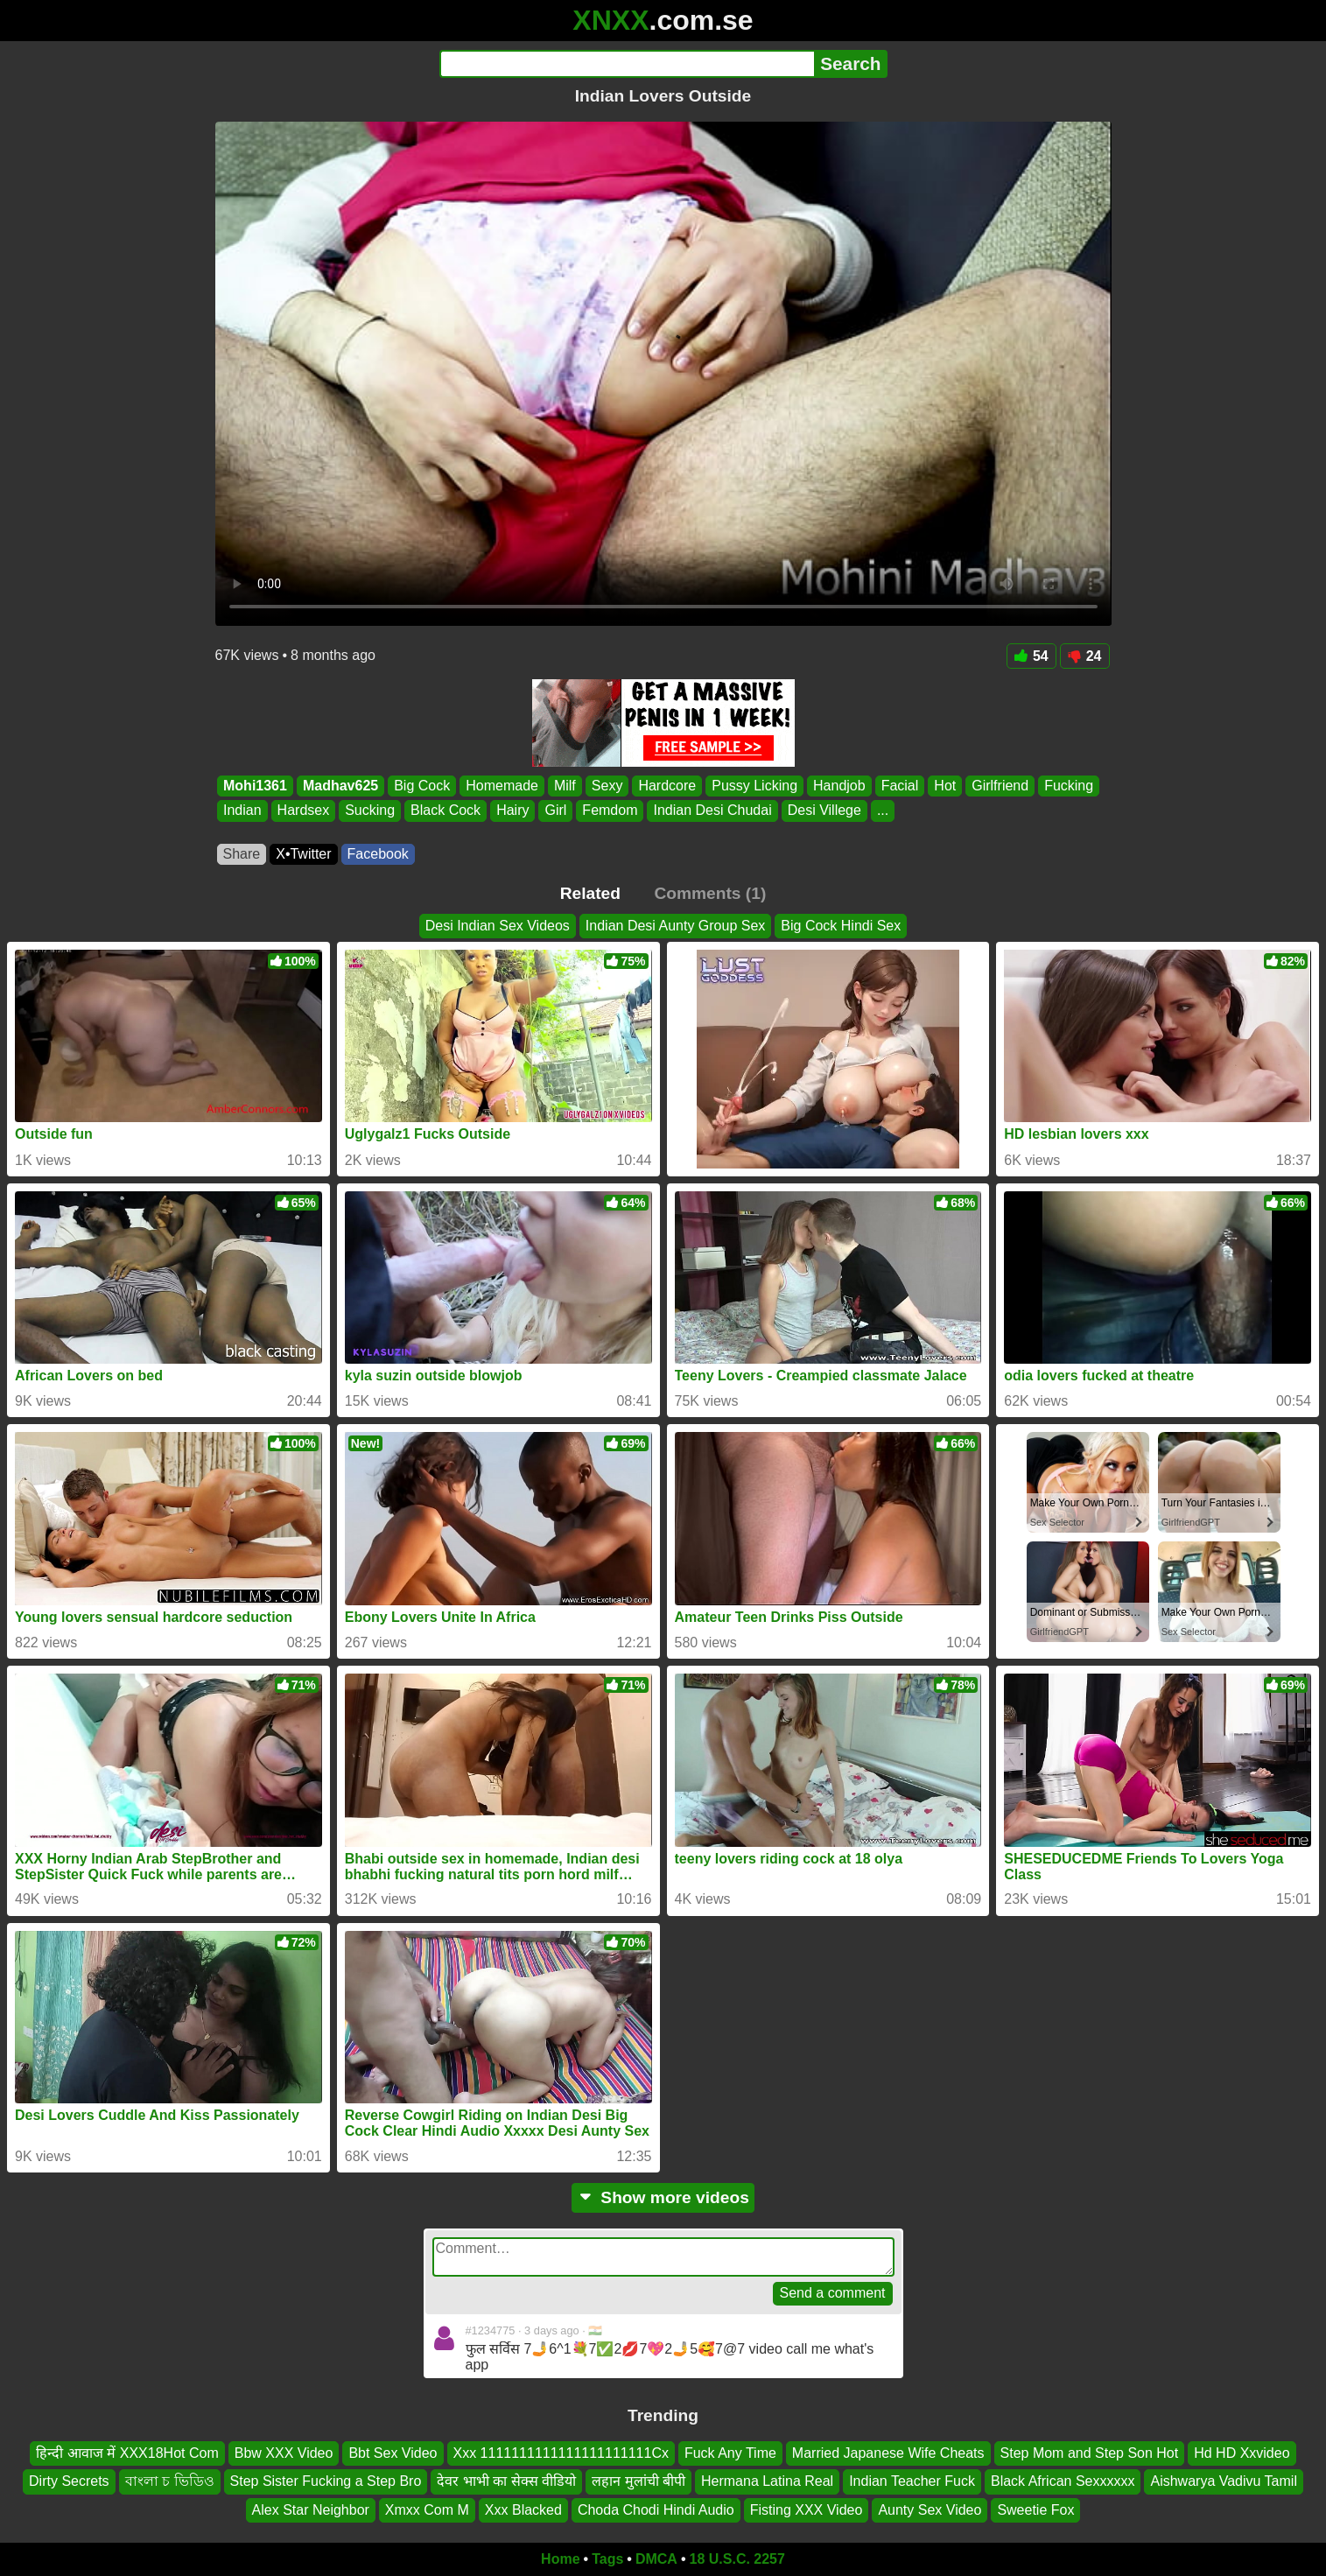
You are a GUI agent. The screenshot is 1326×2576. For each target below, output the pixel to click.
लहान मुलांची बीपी (638, 2481)
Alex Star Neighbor (310, 2509)
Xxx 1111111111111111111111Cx (561, 2453)
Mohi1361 (255, 785)
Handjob (839, 785)
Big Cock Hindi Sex (841, 925)
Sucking (370, 811)
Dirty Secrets (69, 2481)
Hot (945, 785)
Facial (899, 785)
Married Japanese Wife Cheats (888, 2453)
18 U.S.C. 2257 (737, 2558)
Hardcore (667, 785)
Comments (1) (710, 893)
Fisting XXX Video (806, 2509)
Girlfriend (1000, 785)
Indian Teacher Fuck (912, 2481)
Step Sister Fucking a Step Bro (326, 2481)
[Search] (627, 64)
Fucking (1068, 785)
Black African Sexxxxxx (1063, 2481)
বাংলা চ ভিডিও (169, 2481)
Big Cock (422, 785)
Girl (555, 811)
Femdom (609, 811)
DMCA (656, 2558)
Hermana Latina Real (767, 2481)
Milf (564, 785)
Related (590, 893)
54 (1031, 656)
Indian (242, 811)
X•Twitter (303, 853)
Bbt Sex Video (392, 2453)
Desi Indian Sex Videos (497, 925)
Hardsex (303, 811)
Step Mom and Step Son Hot (1089, 2453)
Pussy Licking (754, 785)
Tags (607, 2558)
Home (560, 2558)
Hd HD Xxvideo (1241, 2453)
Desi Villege (823, 811)
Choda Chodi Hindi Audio (656, 2509)
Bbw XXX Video (284, 2453)
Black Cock (445, 811)
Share (242, 853)
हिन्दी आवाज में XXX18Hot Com (127, 2453)
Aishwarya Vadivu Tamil (1223, 2481)
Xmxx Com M (427, 2509)
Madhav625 (339, 785)
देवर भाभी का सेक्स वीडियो (506, 2481)
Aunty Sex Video (929, 2509)
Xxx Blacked (523, 2509)
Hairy (512, 811)
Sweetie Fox (1035, 2509)
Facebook (378, 853)
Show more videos (663, 2197)
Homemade (502, 785)
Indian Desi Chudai (712, 811)
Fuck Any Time (730, 2453)
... (882, 811)
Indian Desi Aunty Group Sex (675, 925)
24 (1085, 656)
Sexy (606, 785)
